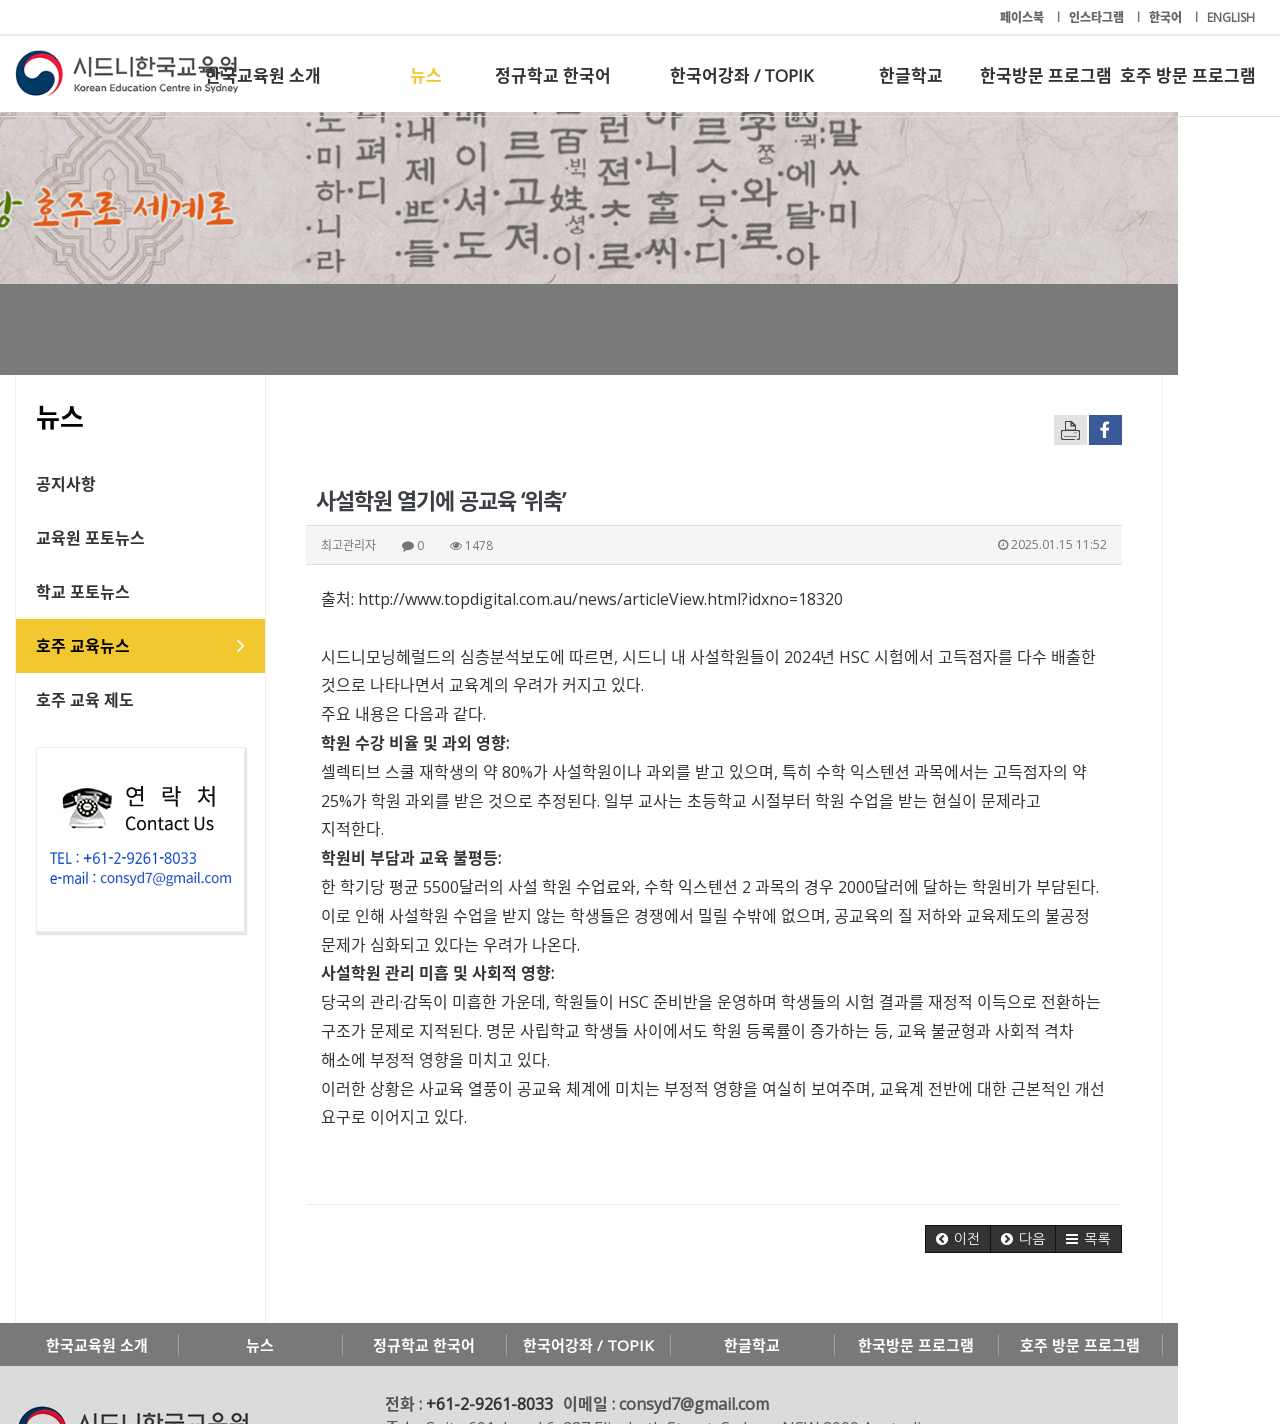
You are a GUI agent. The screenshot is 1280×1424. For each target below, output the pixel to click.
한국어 (1167, 17)
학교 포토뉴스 (83, 592)
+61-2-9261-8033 (489, 1347)
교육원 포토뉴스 (90, 538)
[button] (1060, 1182)
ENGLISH (1231, 17)
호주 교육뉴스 (83, 646)
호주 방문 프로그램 (1188, 75)
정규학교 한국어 (553, 75)
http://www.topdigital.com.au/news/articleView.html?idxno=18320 (600, 599)
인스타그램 (1098, 17)
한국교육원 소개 (263, 75)
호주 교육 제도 (85, 700)
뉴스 (426, 75)
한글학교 (911, 75)
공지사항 (66, 484)
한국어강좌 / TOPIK (741, 75)
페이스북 (1023, 17)
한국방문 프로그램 (1046, 75)
